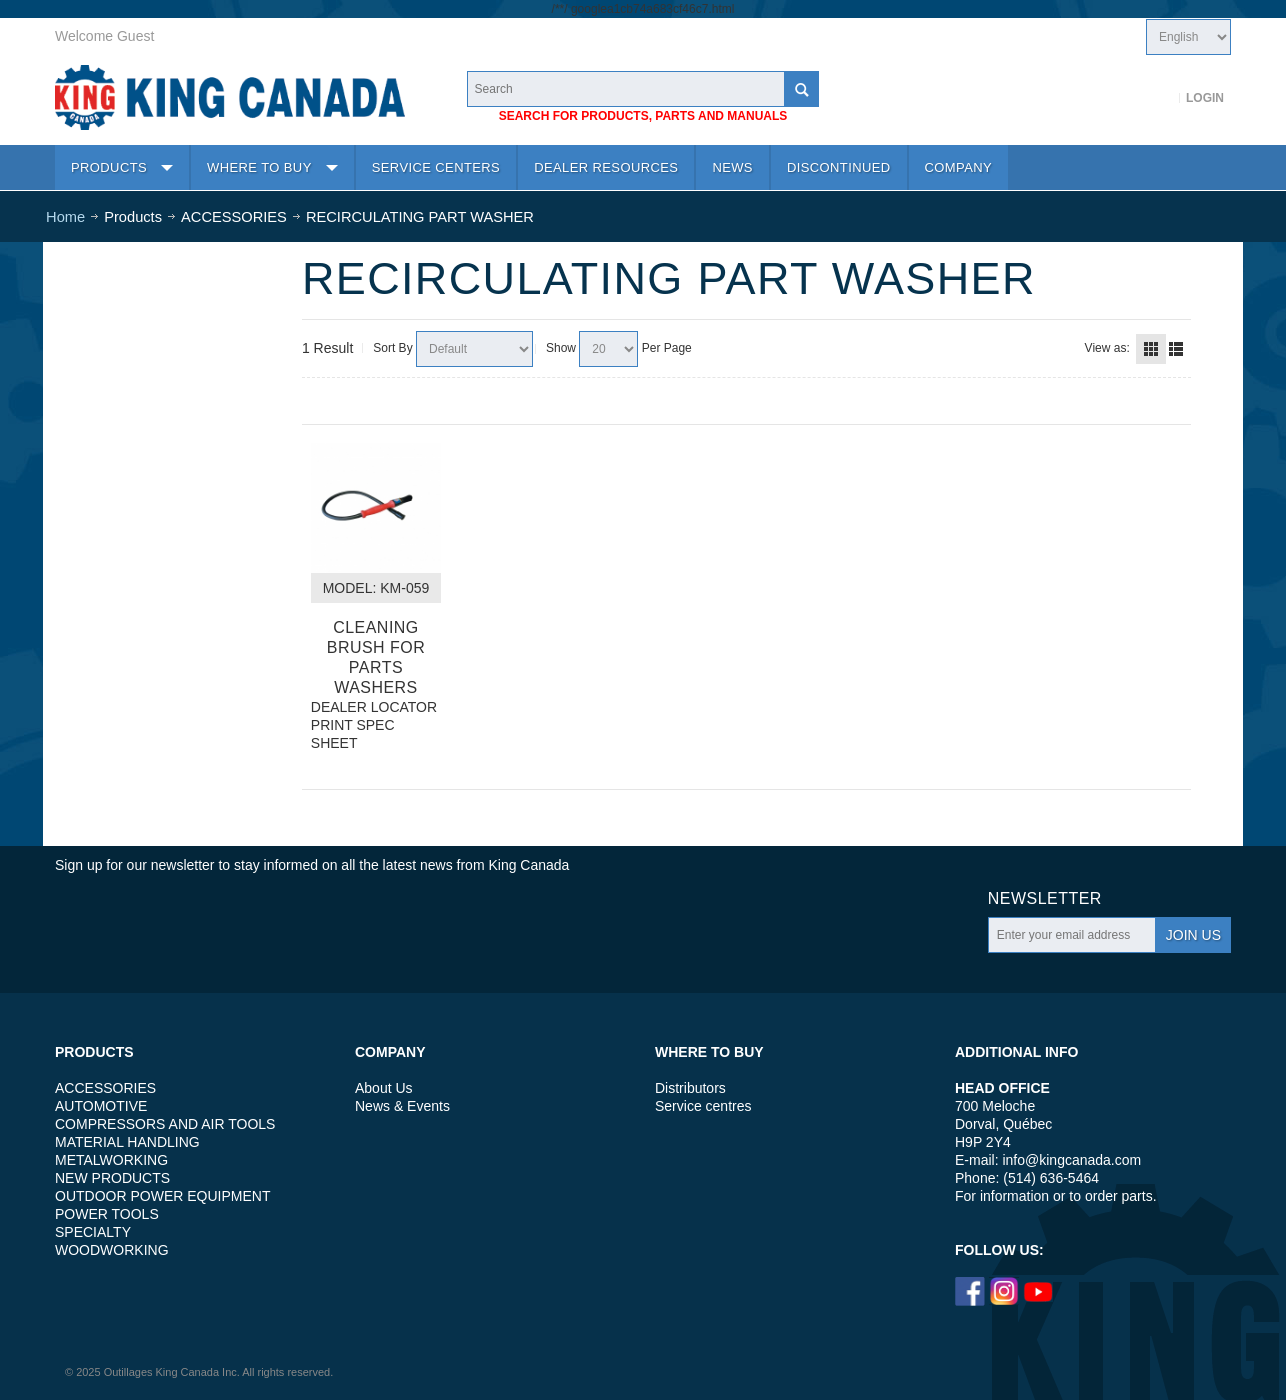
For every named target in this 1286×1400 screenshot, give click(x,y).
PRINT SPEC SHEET (353, 734)
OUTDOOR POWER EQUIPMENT (162, 1196)
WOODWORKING (112, 1250)
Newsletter (1045, 898)
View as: (1107, 348)
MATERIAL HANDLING (127, 1142)
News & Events (402, 1106)
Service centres (703, 1106)
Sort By (392, 348)
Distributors (690, 1088)
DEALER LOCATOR (374, 707)
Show (561, 348)
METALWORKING (111, 1160)
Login (1205, 98)
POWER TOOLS (107, 1214)
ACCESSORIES (105, 1088)
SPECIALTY (93, 1232)
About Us (384, 1088)
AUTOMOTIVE (101, 1106)
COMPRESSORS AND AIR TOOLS (165, 1124)
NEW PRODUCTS (112, 1178)
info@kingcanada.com (1071, 1160)
